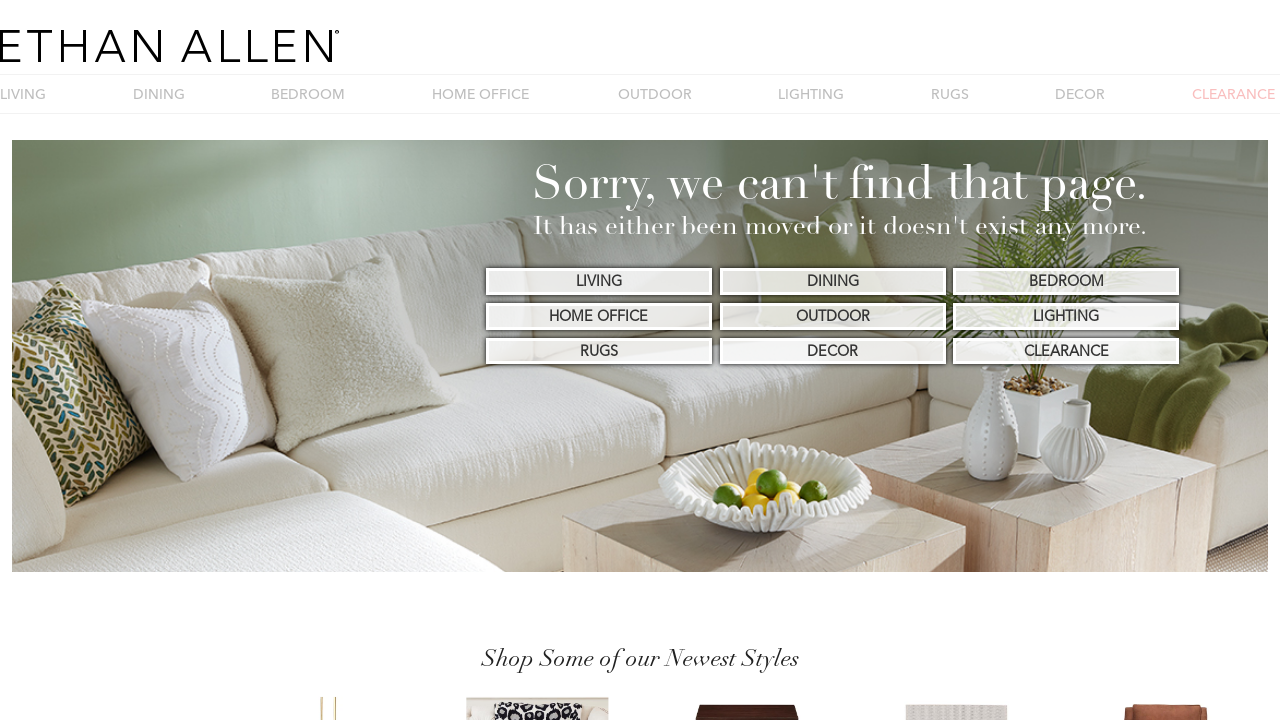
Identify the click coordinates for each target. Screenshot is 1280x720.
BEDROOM (308, 94)
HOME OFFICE (480, 94)
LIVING (23, 94)
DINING (159, 94)
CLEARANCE (1233, 94)
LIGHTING (811, 94)
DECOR (1080, 94)
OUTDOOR (655, 94)
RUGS (950, 94)
